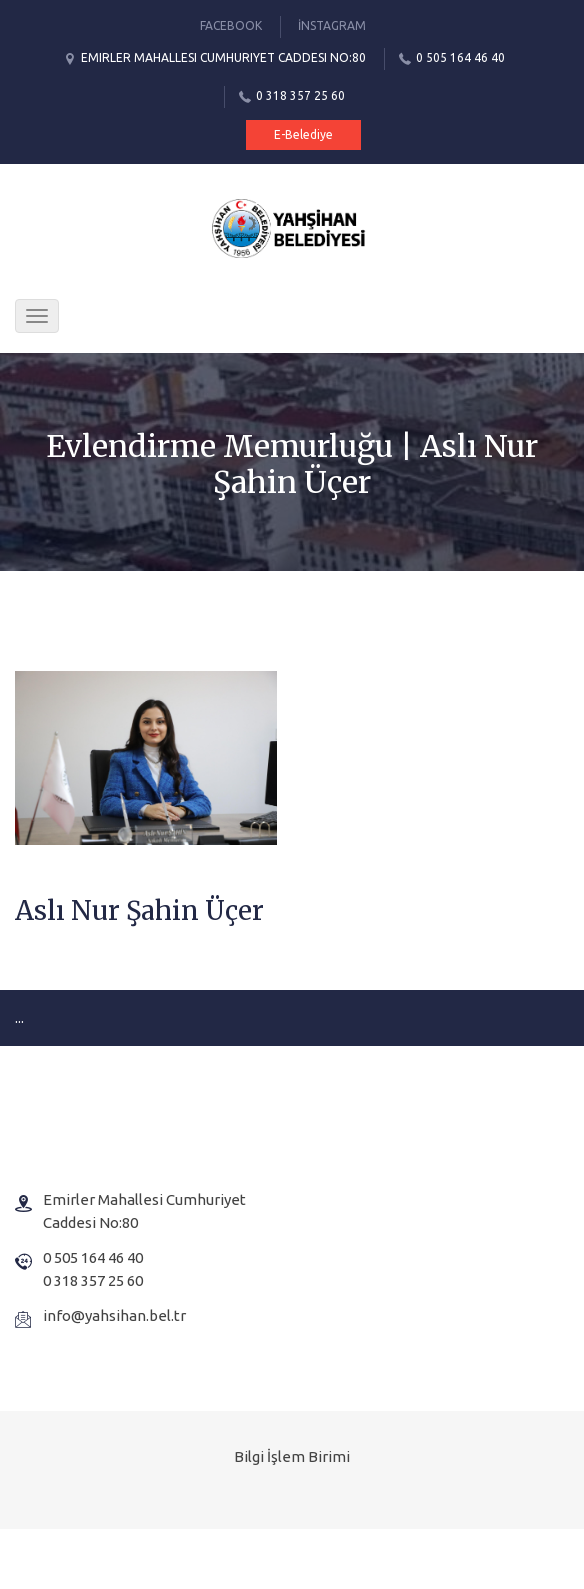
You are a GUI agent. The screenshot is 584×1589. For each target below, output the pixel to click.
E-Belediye (303, 134)
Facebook (231, 25)
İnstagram (332, 25)
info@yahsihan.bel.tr (114, 1315)
